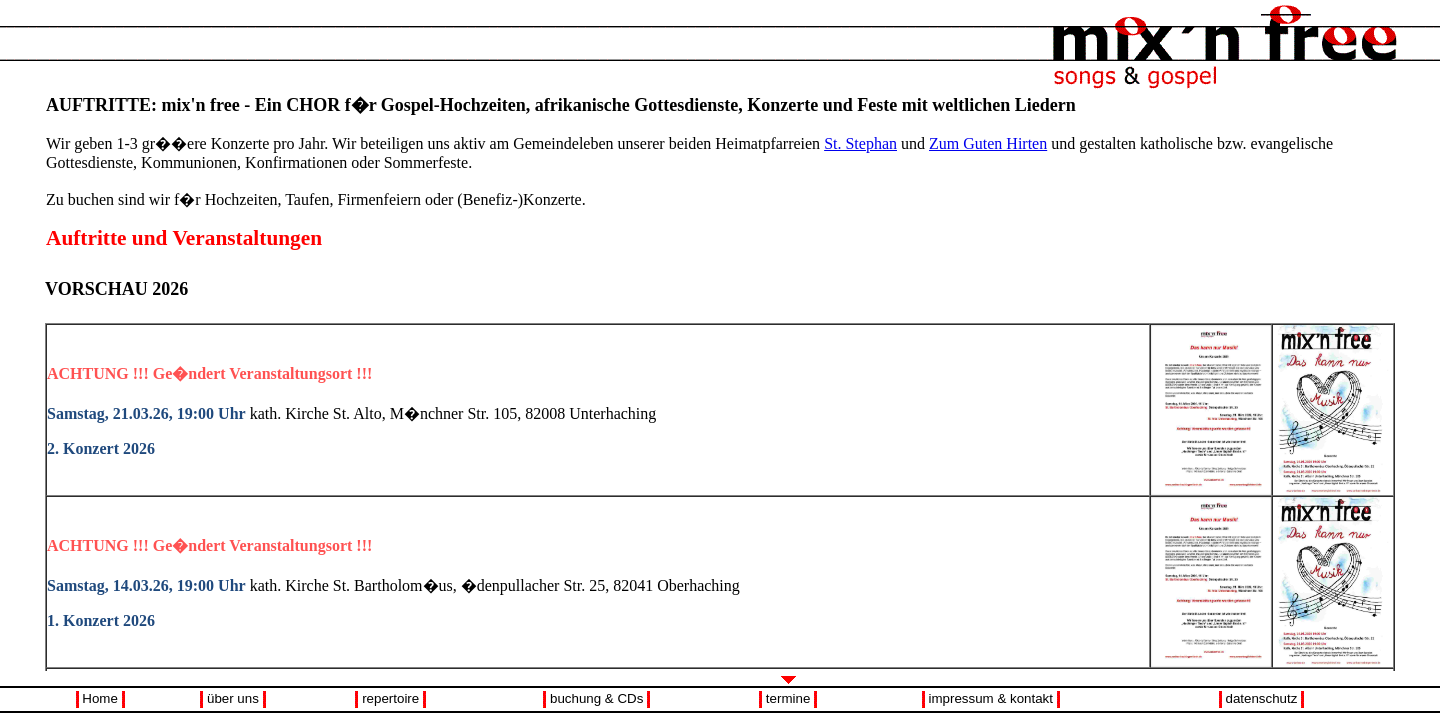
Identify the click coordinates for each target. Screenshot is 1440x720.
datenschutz (1262, 698)
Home (100, 698)
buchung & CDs (596, 698)
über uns (233, 698)
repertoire (390, 698)
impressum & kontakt (991, 698)
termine (788, 698)
